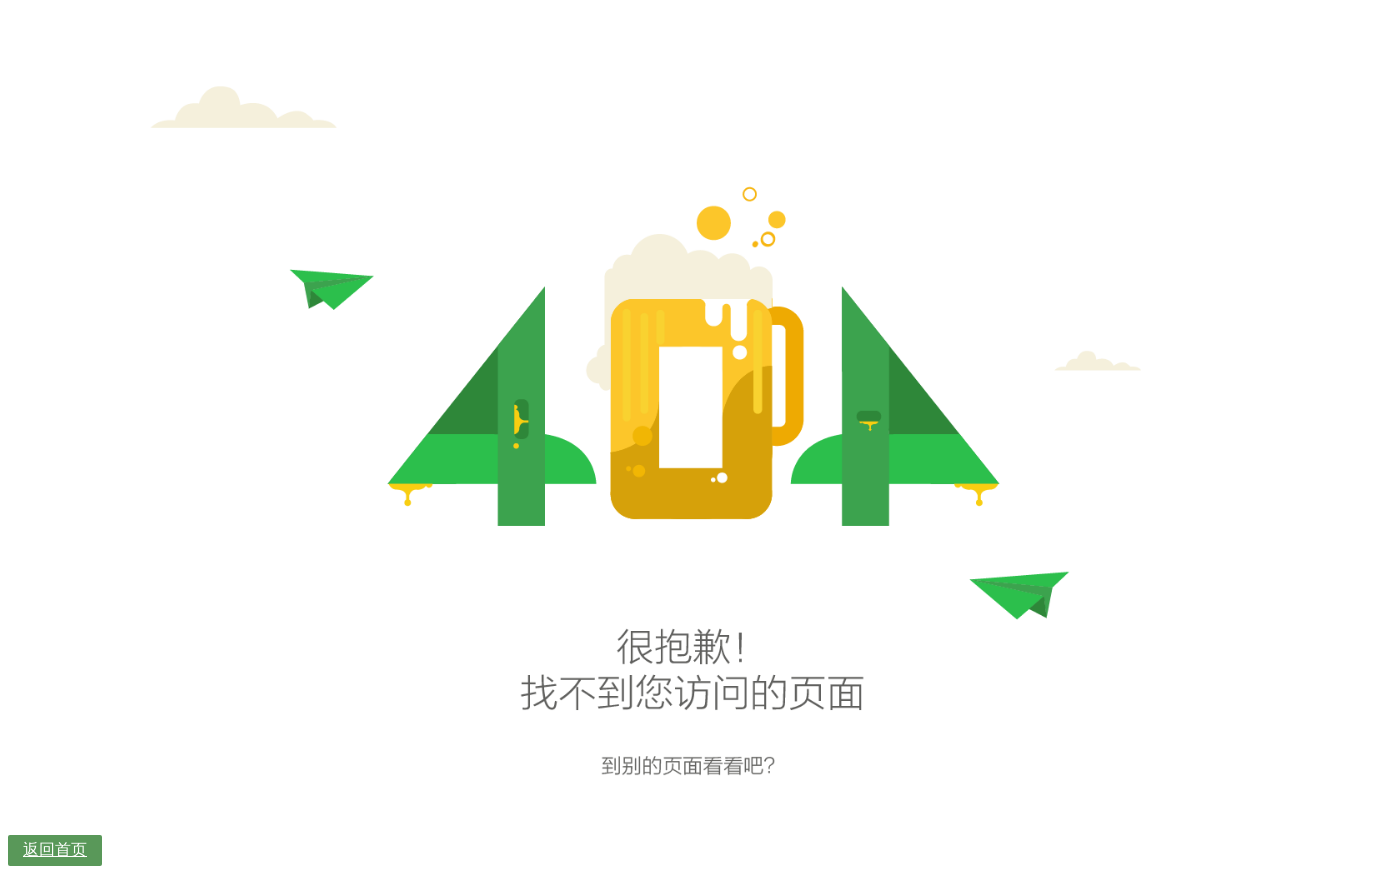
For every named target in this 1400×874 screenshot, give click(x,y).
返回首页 (55, 849)
